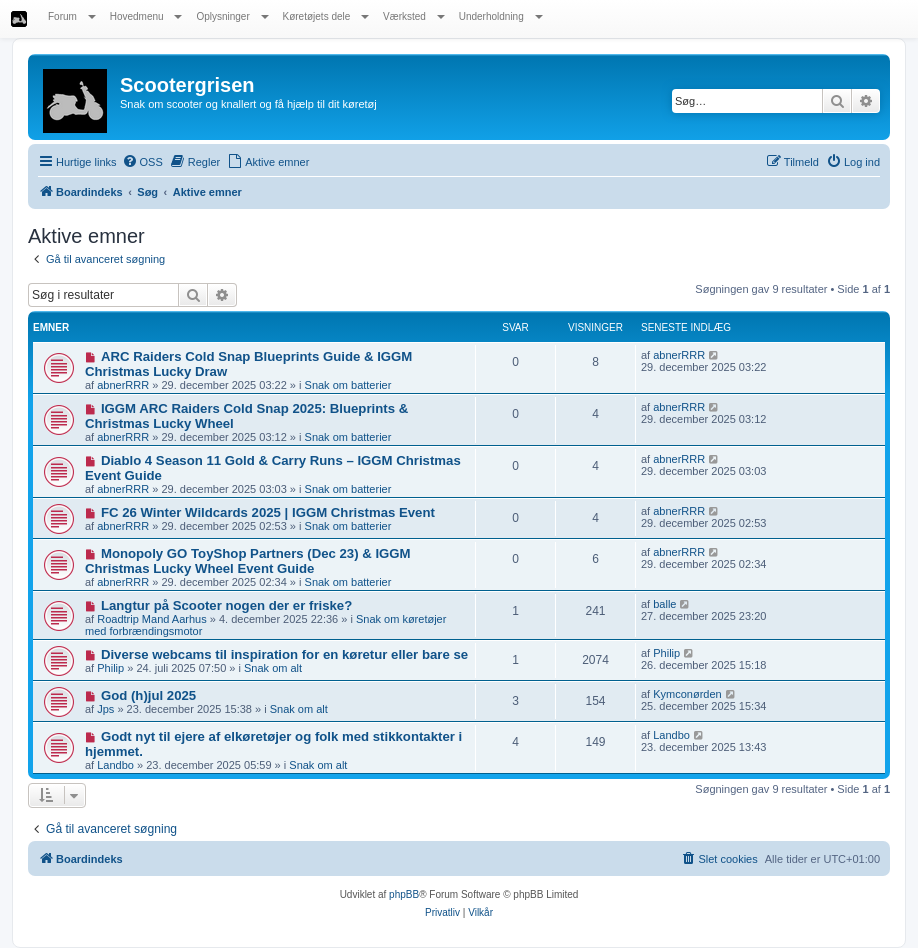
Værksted (414, 16)
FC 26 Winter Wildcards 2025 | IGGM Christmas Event (268, 512)
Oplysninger (232, 16)
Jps (105, 709)
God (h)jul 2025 (148, 695)
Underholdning (501, 16)
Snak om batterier (348, 385)
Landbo (115, 765)
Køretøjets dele (326, 16)
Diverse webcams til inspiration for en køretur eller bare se (284, 654)
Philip (110, 668)
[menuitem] (142, 162)
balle (664, 604)
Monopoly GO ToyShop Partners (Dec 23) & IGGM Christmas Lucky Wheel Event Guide (248, 561)
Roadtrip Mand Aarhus (151, 619)
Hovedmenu (146, 16)
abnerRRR (123, 385)
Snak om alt (273, 668)
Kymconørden (687, 694)
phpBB (404, 894)
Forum (72, 16)
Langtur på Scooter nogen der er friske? (226, 605)
